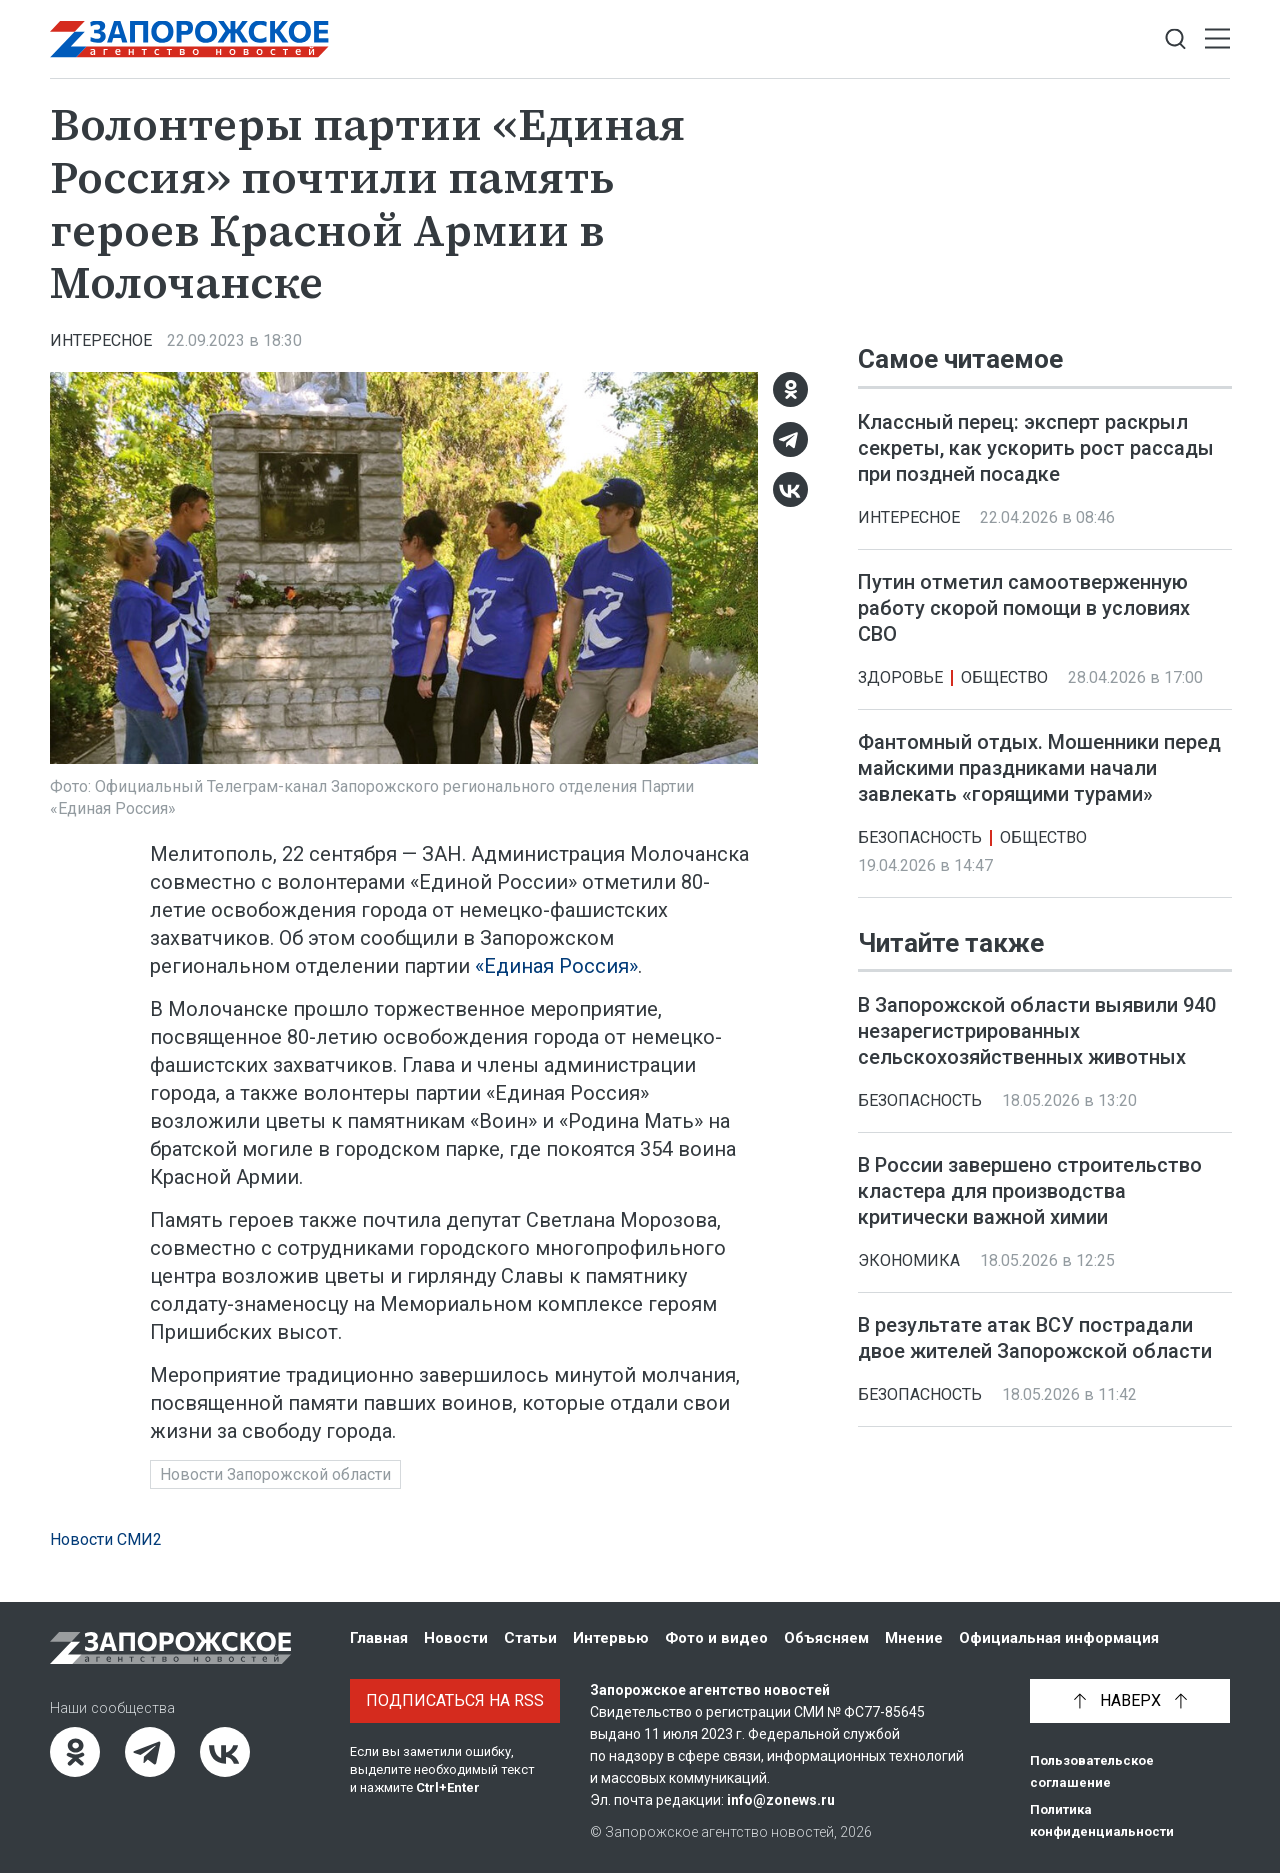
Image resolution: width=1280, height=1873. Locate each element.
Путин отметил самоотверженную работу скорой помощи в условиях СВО (1024, 608)
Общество (1004, 677)
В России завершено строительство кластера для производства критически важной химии (1030, 1191)
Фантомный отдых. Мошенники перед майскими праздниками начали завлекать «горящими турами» (1039, 768)
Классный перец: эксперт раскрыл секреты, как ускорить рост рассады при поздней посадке (1036, 448)
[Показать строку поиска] (1175, 39)
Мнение (914, 1638)
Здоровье (900, 677)
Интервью (611, 1638)
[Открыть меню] (1217, 39)
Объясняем (826, 1638)
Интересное (101, 340)
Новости (456, 1638)
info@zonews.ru (781, 1800)
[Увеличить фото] (404, 566)
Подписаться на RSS (455, 1700)
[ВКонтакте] (790, 489)
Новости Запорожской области (275, 1474)
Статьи (530, 1638)
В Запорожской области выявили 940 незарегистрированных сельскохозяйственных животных (1037, 1031)
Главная (379, 1638)
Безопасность (920, 837)
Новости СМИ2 (106, 1539)
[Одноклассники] (790, 389)
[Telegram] (790, 439)
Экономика (909, 1260)
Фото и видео (716, 1638)
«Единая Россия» (556, 966)
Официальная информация (1059, 1638)
